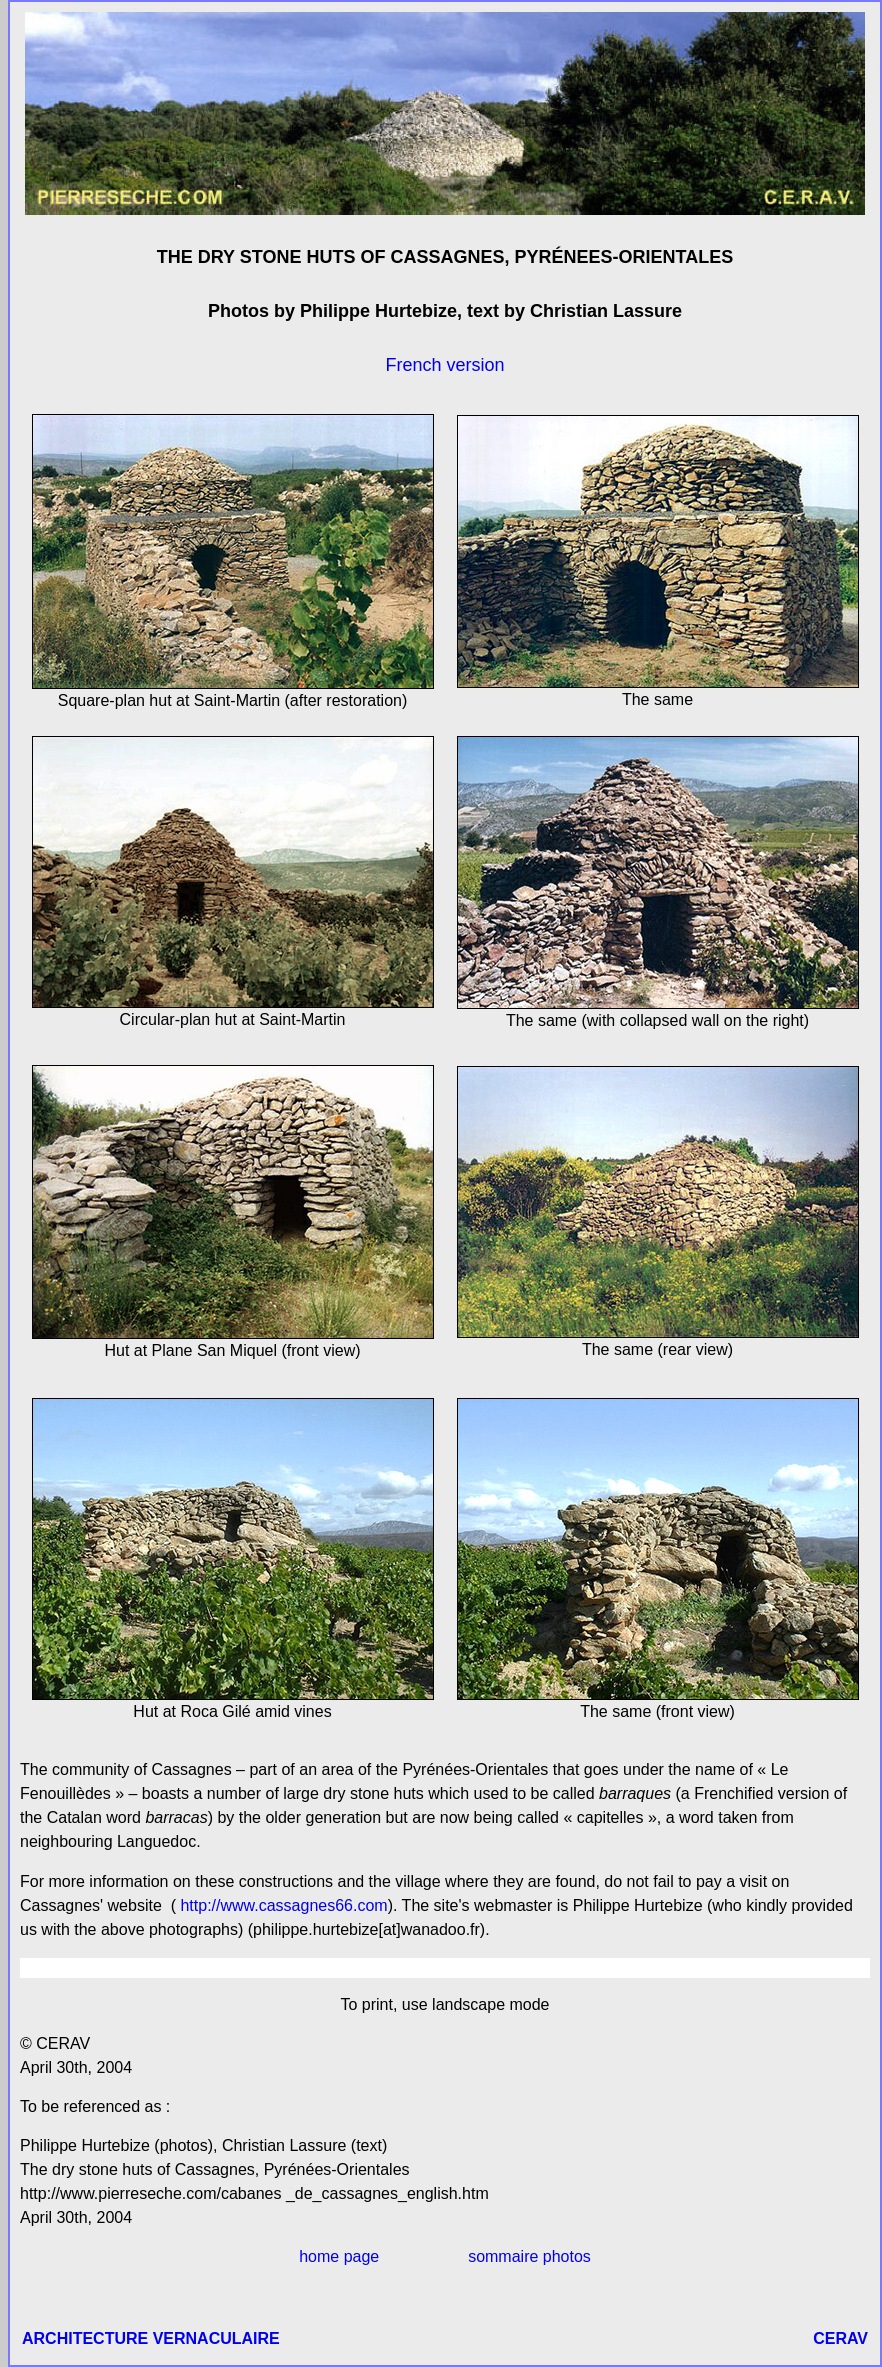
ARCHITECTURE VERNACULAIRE (151, 2338)
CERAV (840, 2338)
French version (444, 365)
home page (339, 2256)
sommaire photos (529, 2256)
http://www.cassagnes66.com (282, 1905)
